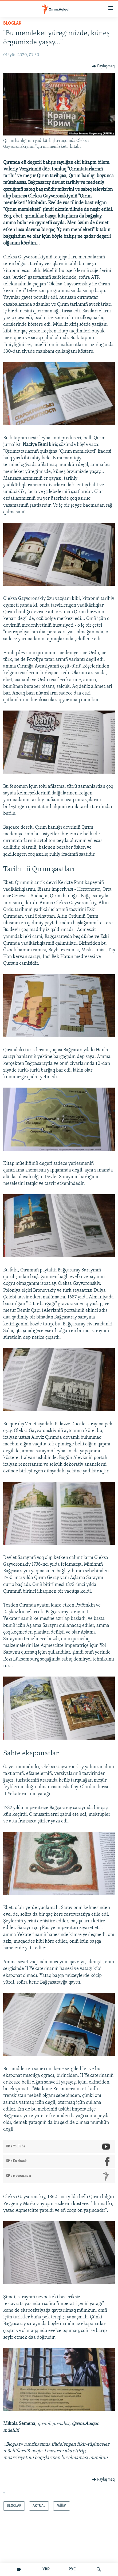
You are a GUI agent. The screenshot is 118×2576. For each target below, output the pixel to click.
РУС (72, 2569)
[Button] (103, 66)
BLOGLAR (12, 23)
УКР (46, 2569)
